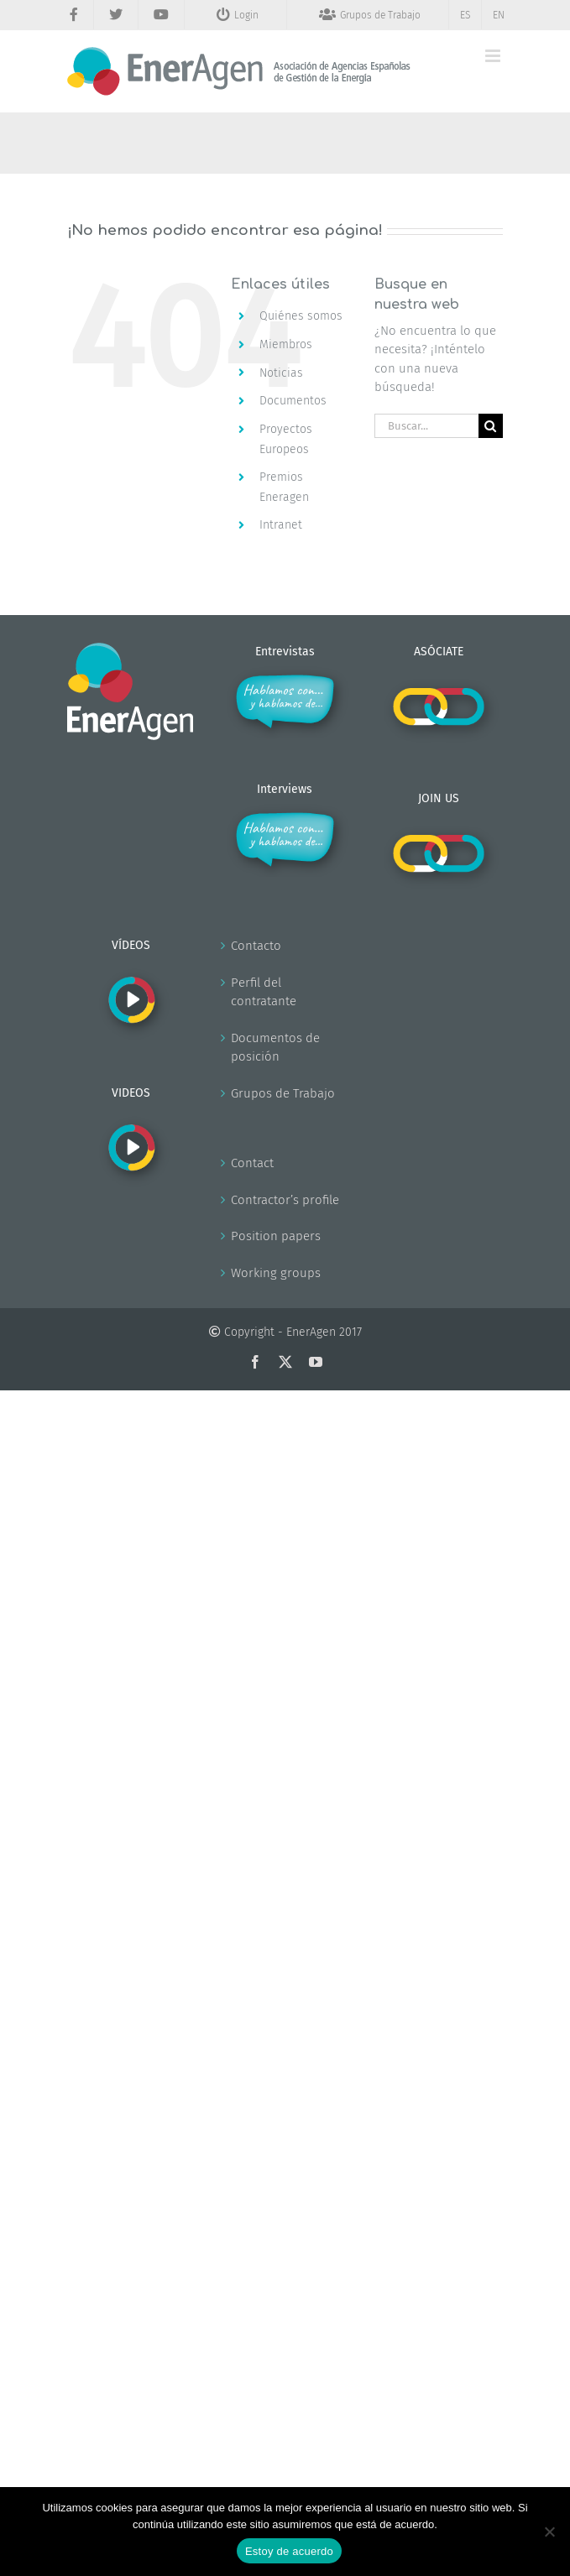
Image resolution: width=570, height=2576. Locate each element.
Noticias (281, 373)
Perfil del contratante (263, 992)
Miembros (285, 344)
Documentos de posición (275, 1047)
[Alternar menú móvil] (494, 56)
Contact (252, 1163)
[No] (549, 2531)
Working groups (276, 1272)
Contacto (256, 945)
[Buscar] (490, 426)
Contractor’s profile (285, 1199)
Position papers (276, 1236)
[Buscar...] (426, 426)
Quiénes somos (301, 316)
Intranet (280, 525)
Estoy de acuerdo (289, 2551)
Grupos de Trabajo (283, 1093)
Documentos (293, 401)
